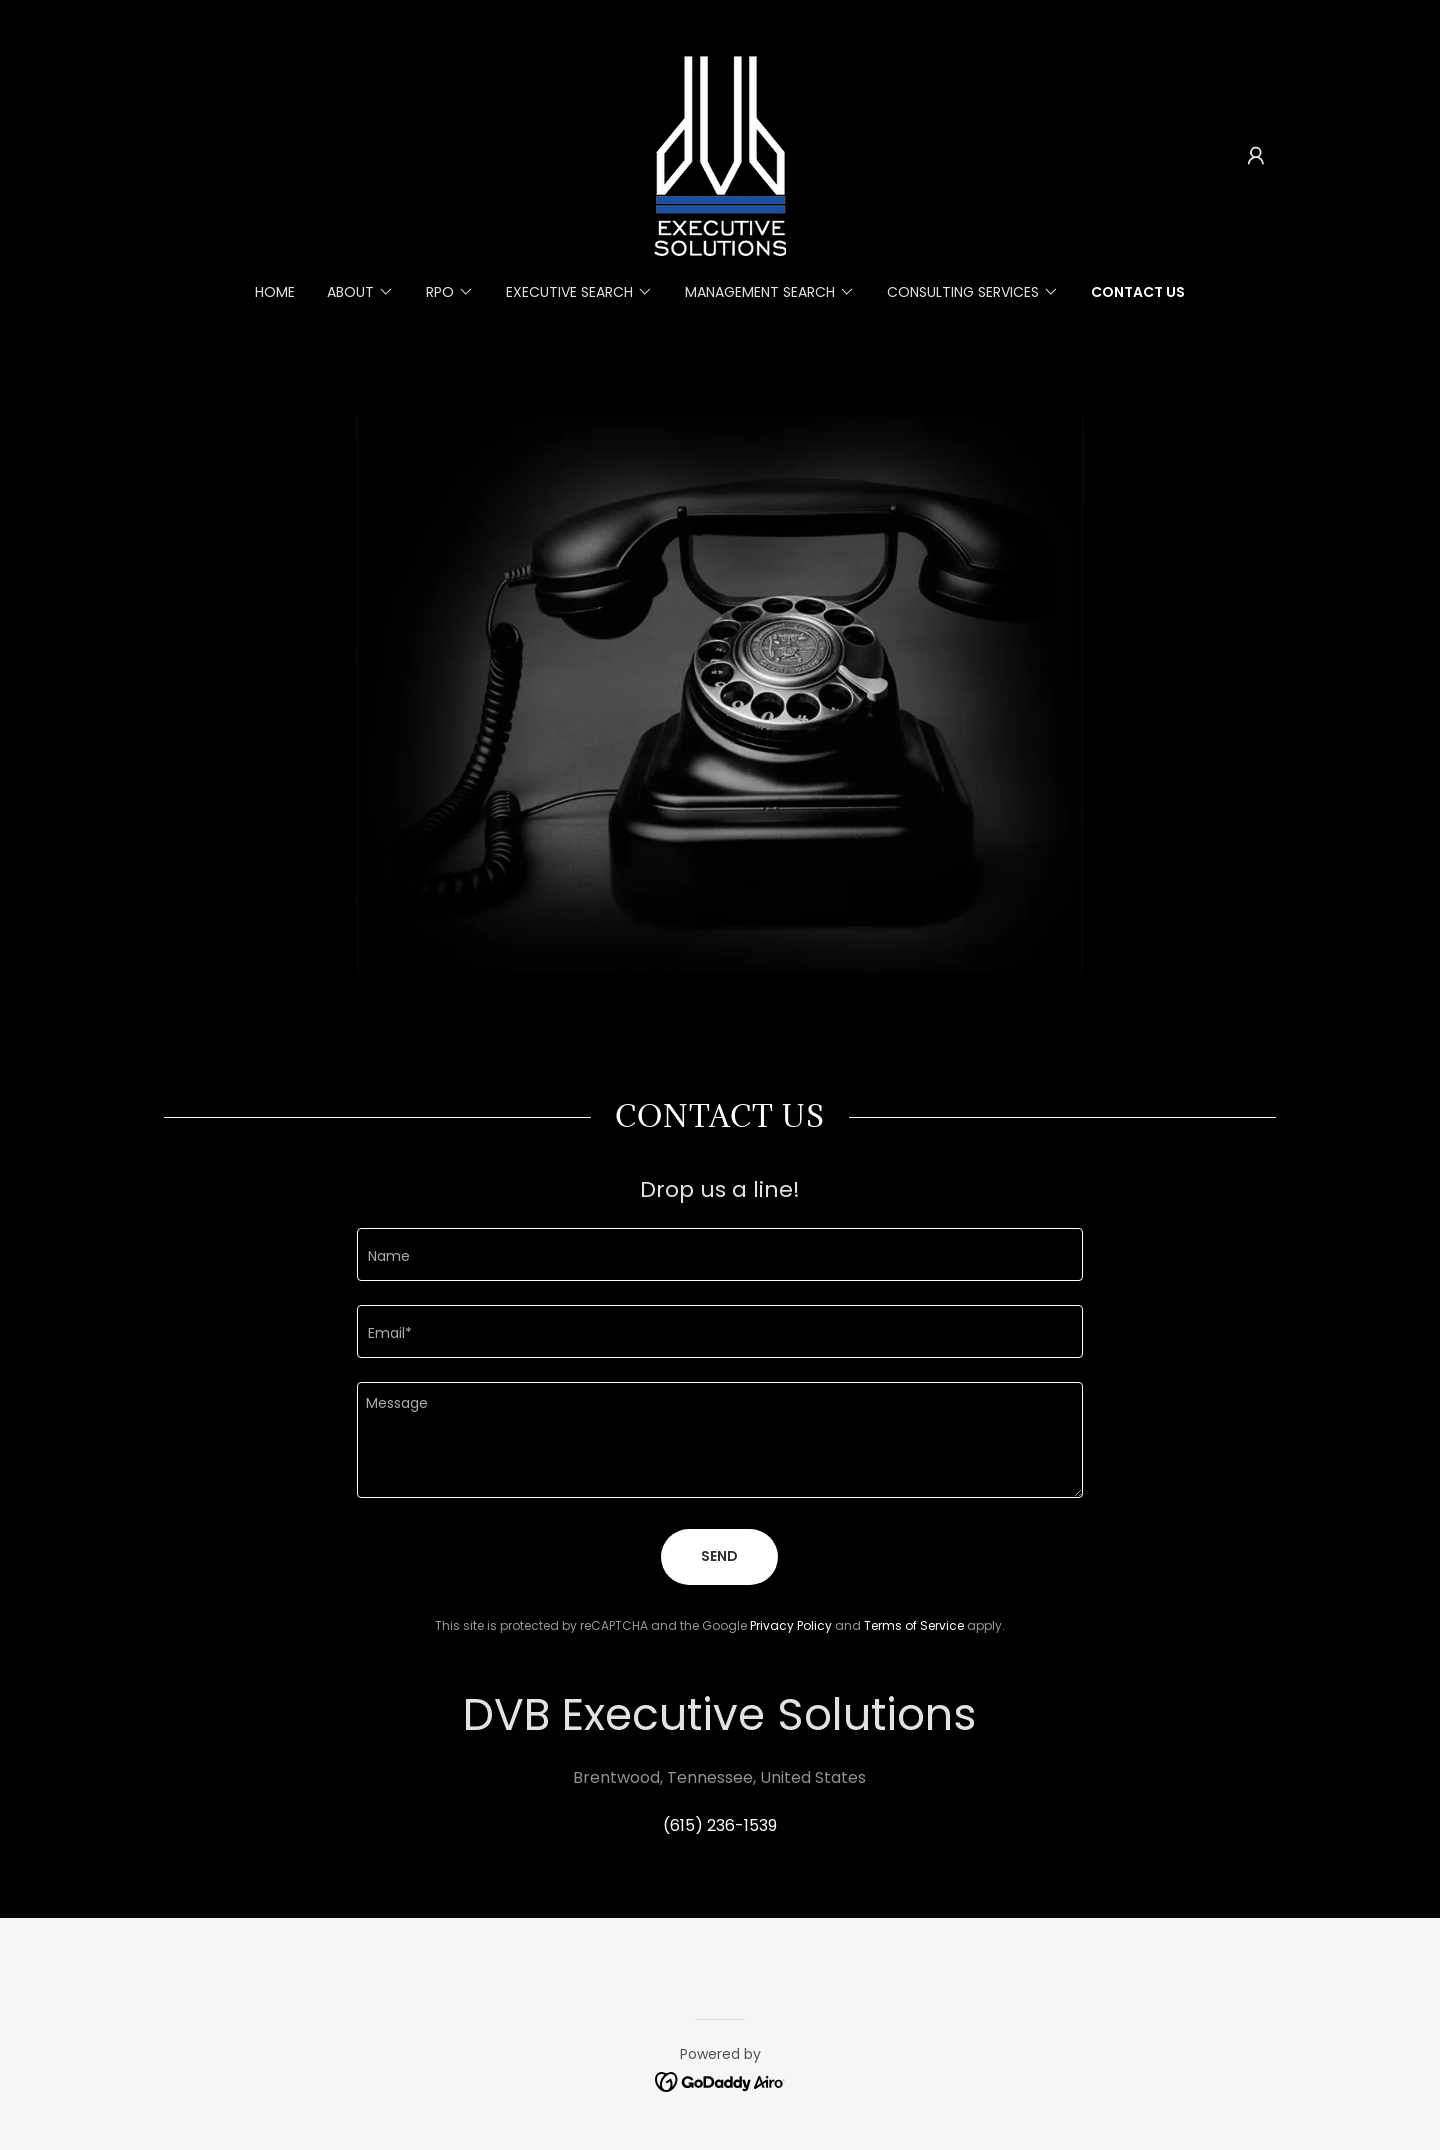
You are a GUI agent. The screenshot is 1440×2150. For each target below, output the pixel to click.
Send (719, 1556)
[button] (1256, 156)
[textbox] (719, 1254)
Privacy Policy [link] (791, 1625)
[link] (720, 154)
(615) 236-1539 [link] (720, 1825)
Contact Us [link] (1138, 292)
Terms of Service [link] (914, 1625)
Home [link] (275, 292)
